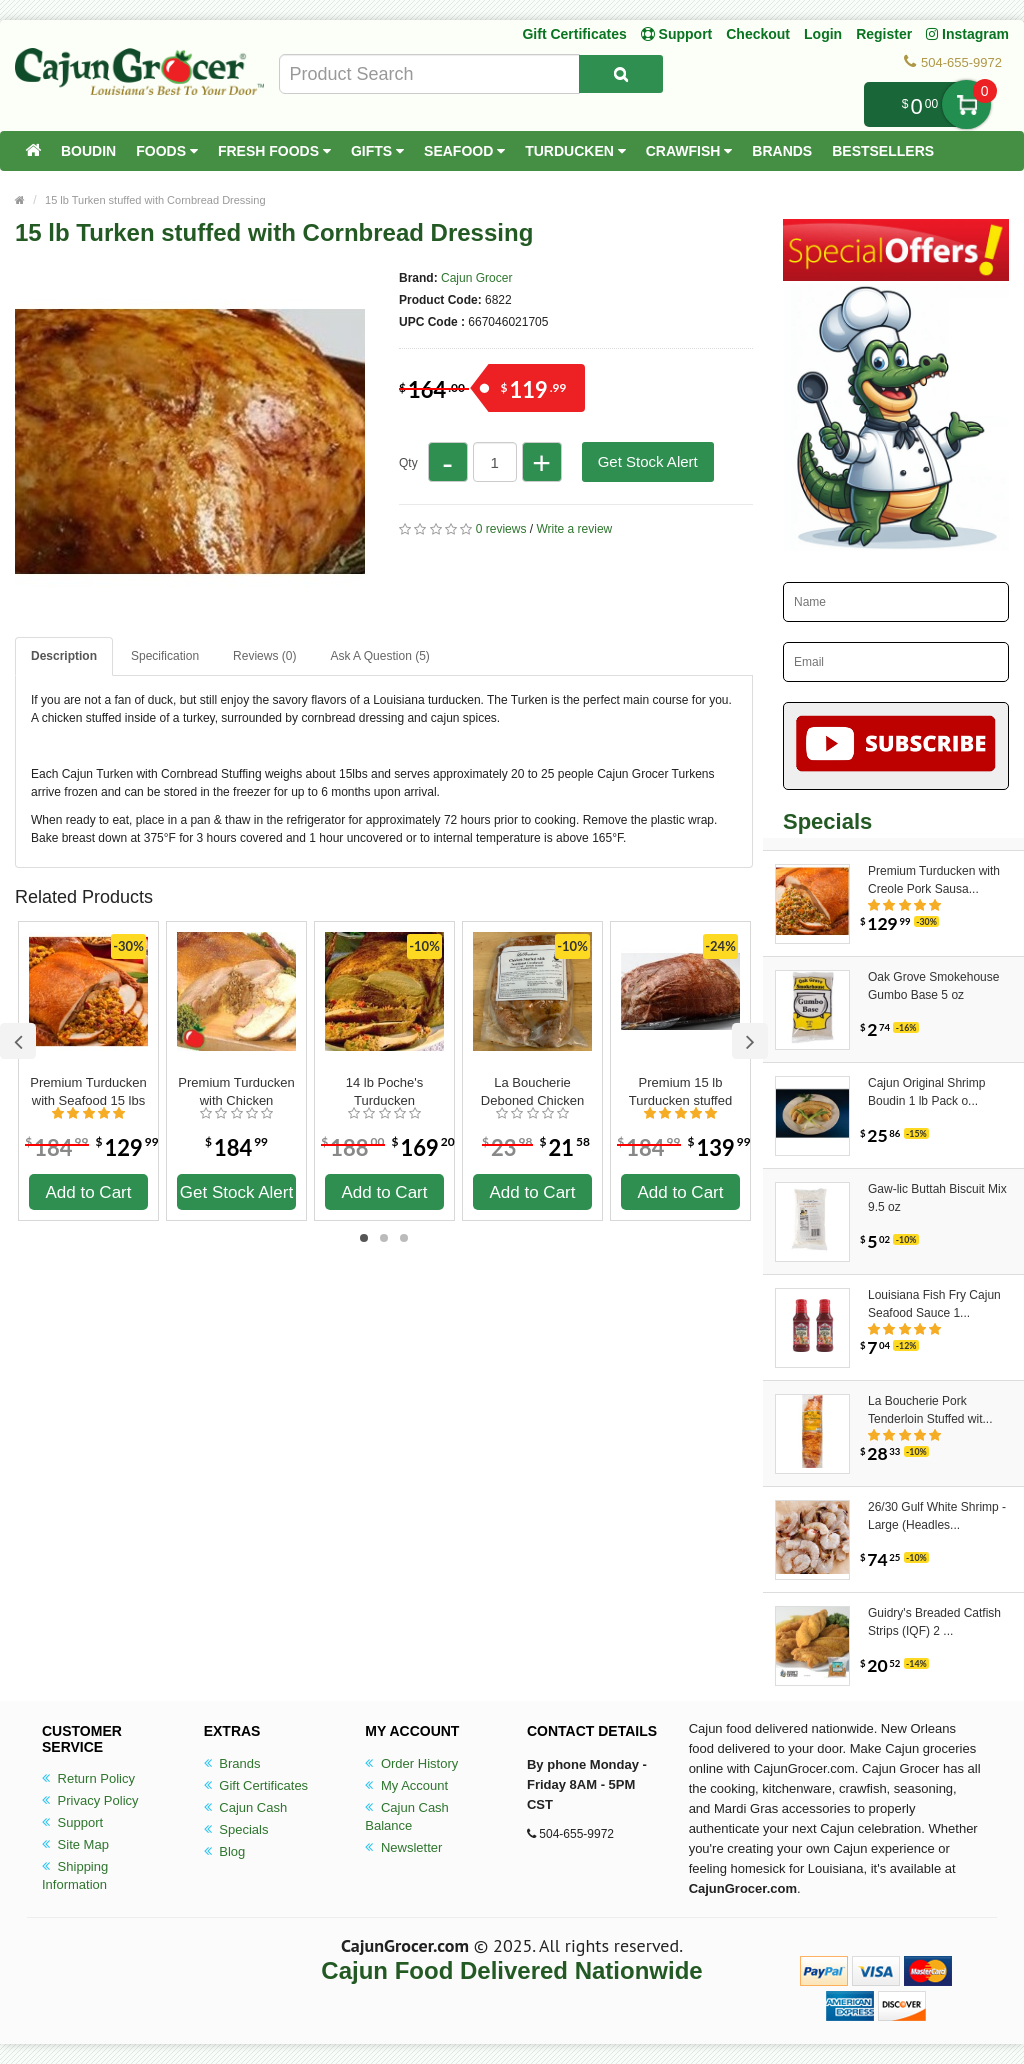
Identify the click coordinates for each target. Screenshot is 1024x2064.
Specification (165, 656)
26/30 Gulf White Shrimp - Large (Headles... (937, 1516)
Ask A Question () (379, 656)
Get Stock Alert (648, 461)
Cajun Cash (246, 1807)
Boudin (88, 151)
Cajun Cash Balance (407, 1816)
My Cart (966, 104)
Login (823, 34)
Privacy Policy (90, 1800)
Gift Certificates (574, 34)
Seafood (464, 151)
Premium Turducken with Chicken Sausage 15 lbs (236, 1092)
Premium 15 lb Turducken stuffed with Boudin (680, 1092)
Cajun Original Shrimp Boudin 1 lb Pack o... (926, 1092)
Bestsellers (883, 151)
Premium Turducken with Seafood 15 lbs (88, 1091)
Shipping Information (75, 1875)
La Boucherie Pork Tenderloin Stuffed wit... (930, 1410)
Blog (225, 1851)
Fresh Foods (274, 151)
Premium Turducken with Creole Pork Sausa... (934, 880)
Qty (408, 463)
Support (72, 1822)
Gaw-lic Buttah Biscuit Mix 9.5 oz (937, 1198)
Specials (236, 1829)
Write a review (574, 529)
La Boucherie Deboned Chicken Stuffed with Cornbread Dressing (532, 1092)
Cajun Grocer (476, 278)
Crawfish (689, 151)
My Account (406, 1785)
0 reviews (501, 529)
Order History (411, 1763)
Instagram (967, 34)
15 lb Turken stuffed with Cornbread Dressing (155, 200)
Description (64, 656)
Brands (782, 151)
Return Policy (88, 1778)
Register (884, 34)
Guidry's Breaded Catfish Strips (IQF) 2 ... (934, 1622)
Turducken (575, 151)
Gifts (377, 151)
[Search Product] (621, 74)
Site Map (75, 1844)
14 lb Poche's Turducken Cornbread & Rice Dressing (384, 1092)
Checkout (758, 34)
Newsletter (403, 1847)
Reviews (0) (264, 656)
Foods (167, 151)
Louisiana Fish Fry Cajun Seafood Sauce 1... (934, 1304)
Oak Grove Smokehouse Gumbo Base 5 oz (933, 986)
